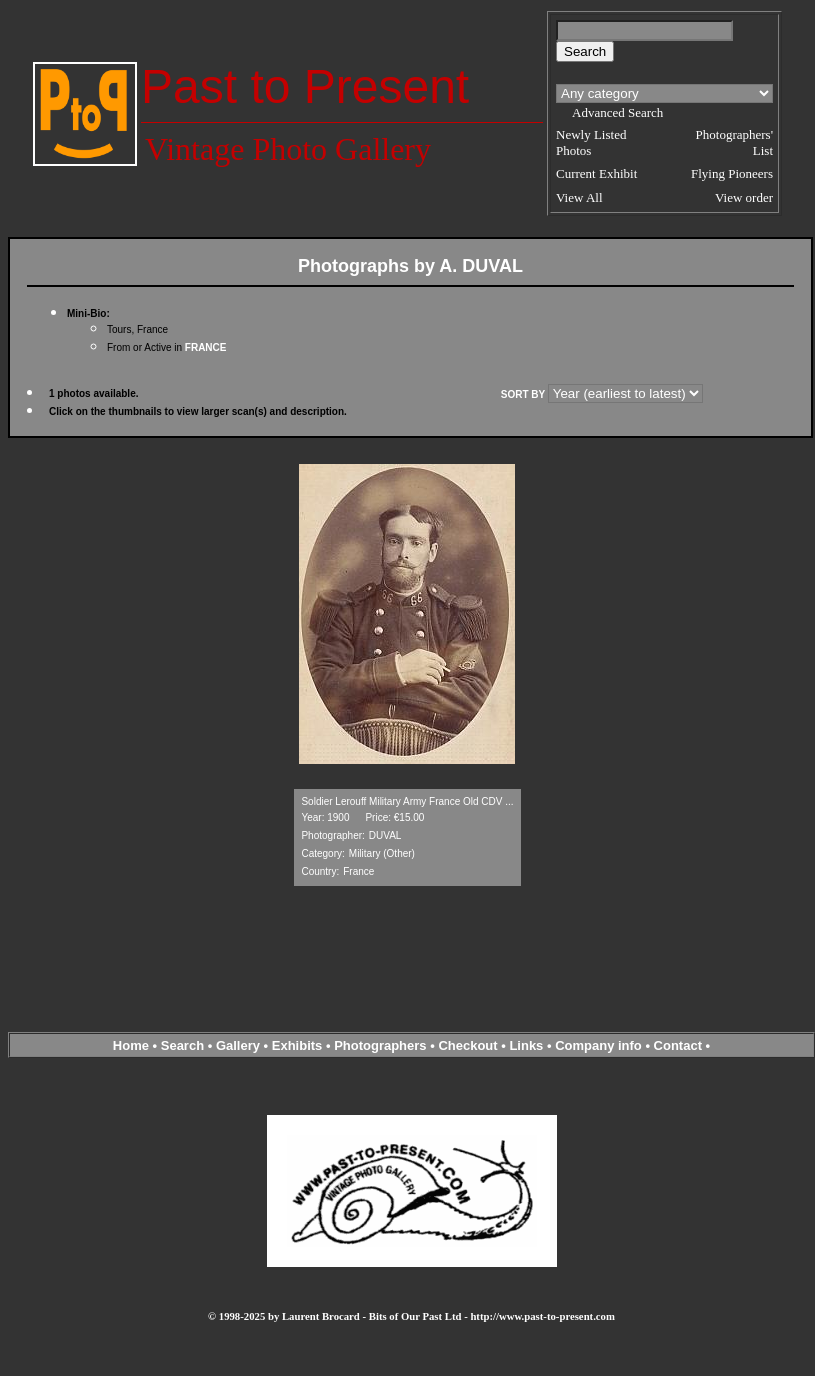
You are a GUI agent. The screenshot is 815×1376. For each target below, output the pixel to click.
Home (131, 1045)
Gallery (238, 1045)
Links (526, 1045)
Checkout (467, 1045)
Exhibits (297, 1045)
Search (182, 1045)
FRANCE (206, 347)
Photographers (380, 1045)
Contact (678, 1045)
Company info (600, 1045)
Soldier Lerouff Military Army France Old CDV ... (407, 801)
